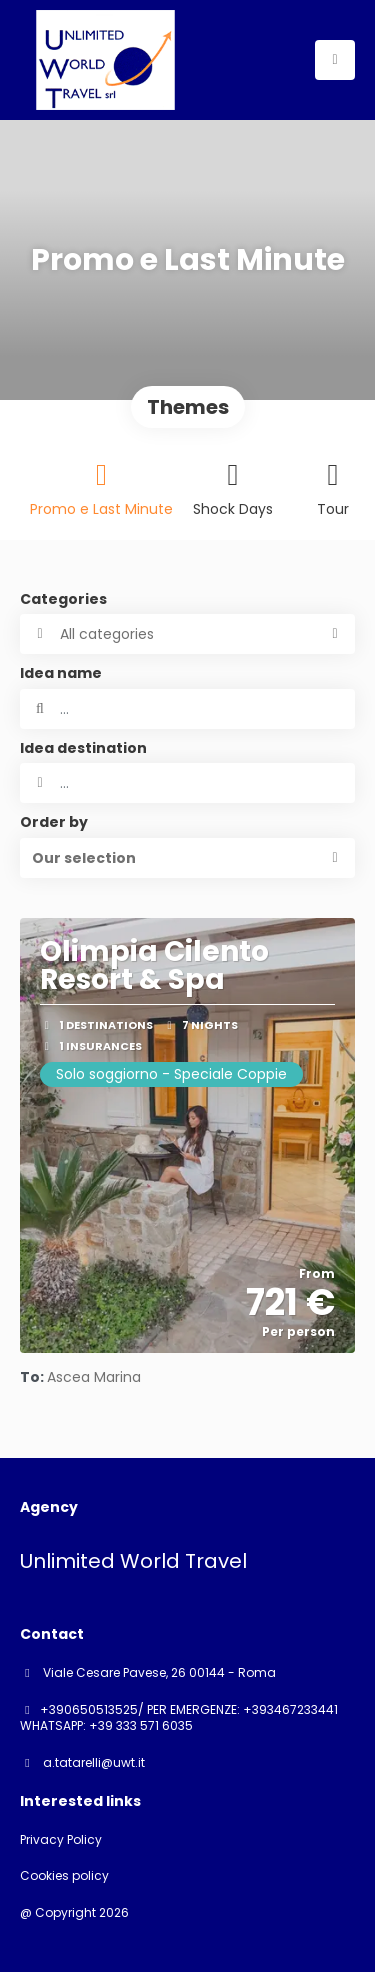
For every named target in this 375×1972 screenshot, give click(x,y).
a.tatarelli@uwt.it (92, 1762)
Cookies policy (64, 1876)
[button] (187, 858)
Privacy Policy (61, 1840)
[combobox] (187, 783)
